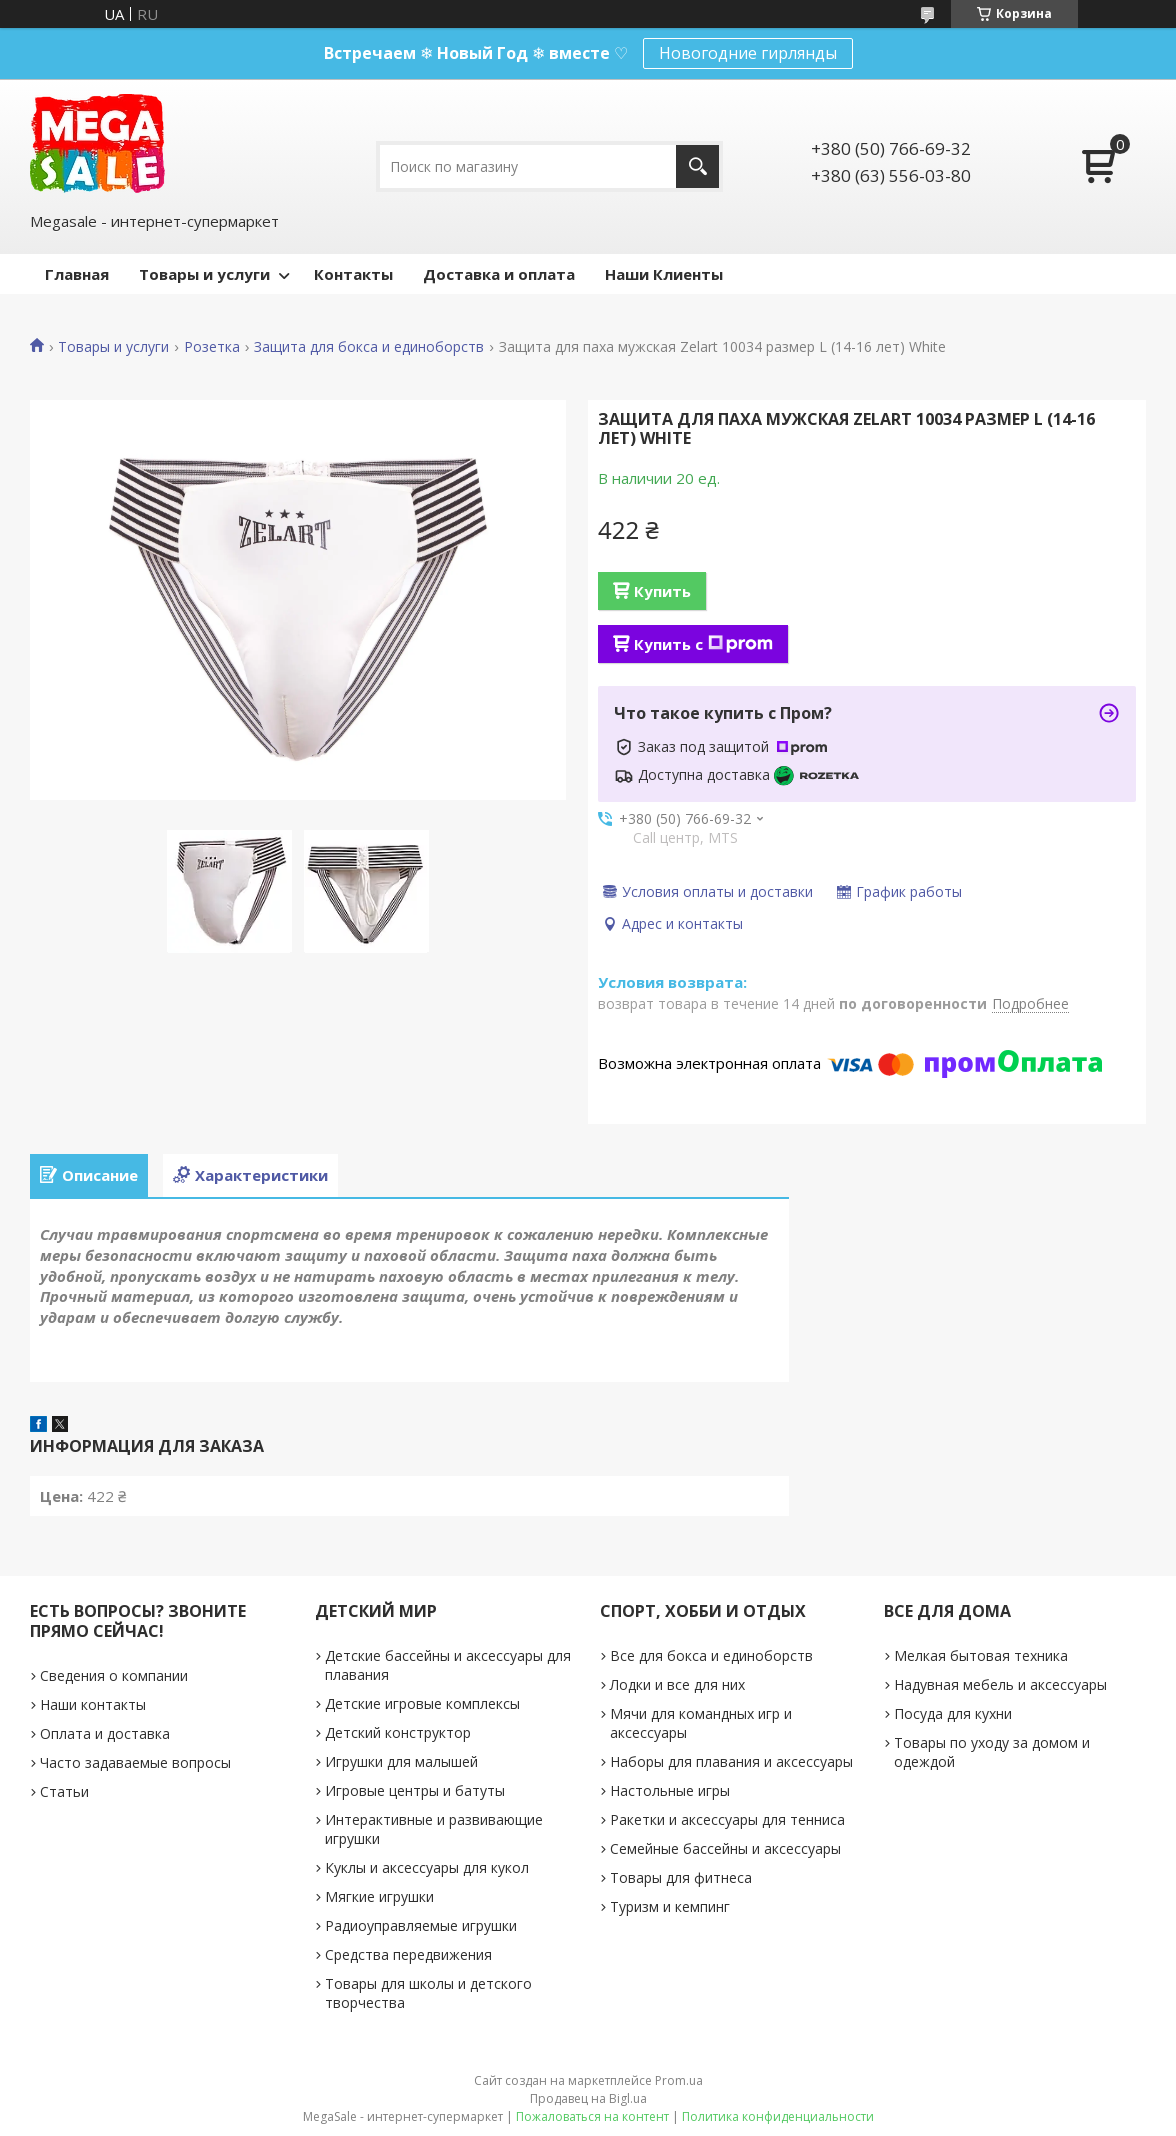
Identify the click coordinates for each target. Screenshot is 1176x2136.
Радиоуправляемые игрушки (421, 1925)
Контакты (353, 274)
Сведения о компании (114, 1675)
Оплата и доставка (105, 1733)
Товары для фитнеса (681, 1877)
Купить (662, 591)
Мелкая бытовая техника (981, 1655)
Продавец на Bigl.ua (588, 2098)
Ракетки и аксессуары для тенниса (727, 1819)
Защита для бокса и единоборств (369, 347)
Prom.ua (679, 2080)
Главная (77, 274)
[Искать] (697, 166)
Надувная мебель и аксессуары (1000, 1684)
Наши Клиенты (664, 274)
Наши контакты (93, 1704)
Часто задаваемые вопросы (135, 1762)
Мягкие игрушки (379, 1896)
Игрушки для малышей (401, 1761)
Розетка (212, 347)
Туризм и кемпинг (670, 1906)
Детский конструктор (398, 1732)
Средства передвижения (408, 1954)
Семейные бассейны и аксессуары (725, 1848)
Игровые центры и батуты (415, 1790)
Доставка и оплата (499, 274)
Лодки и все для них (677, 1684)
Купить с (703, 644)
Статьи (64, 1791)
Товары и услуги (204, 274)
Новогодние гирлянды (748, 53)
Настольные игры (670, 1790)
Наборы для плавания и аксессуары (731, 1761)
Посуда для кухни (953, 1713)
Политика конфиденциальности (778, 2116)
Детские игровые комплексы (422, 1703)
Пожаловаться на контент (592, 2116)
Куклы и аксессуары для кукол (427, 1867)
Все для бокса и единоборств (711, 1655)
